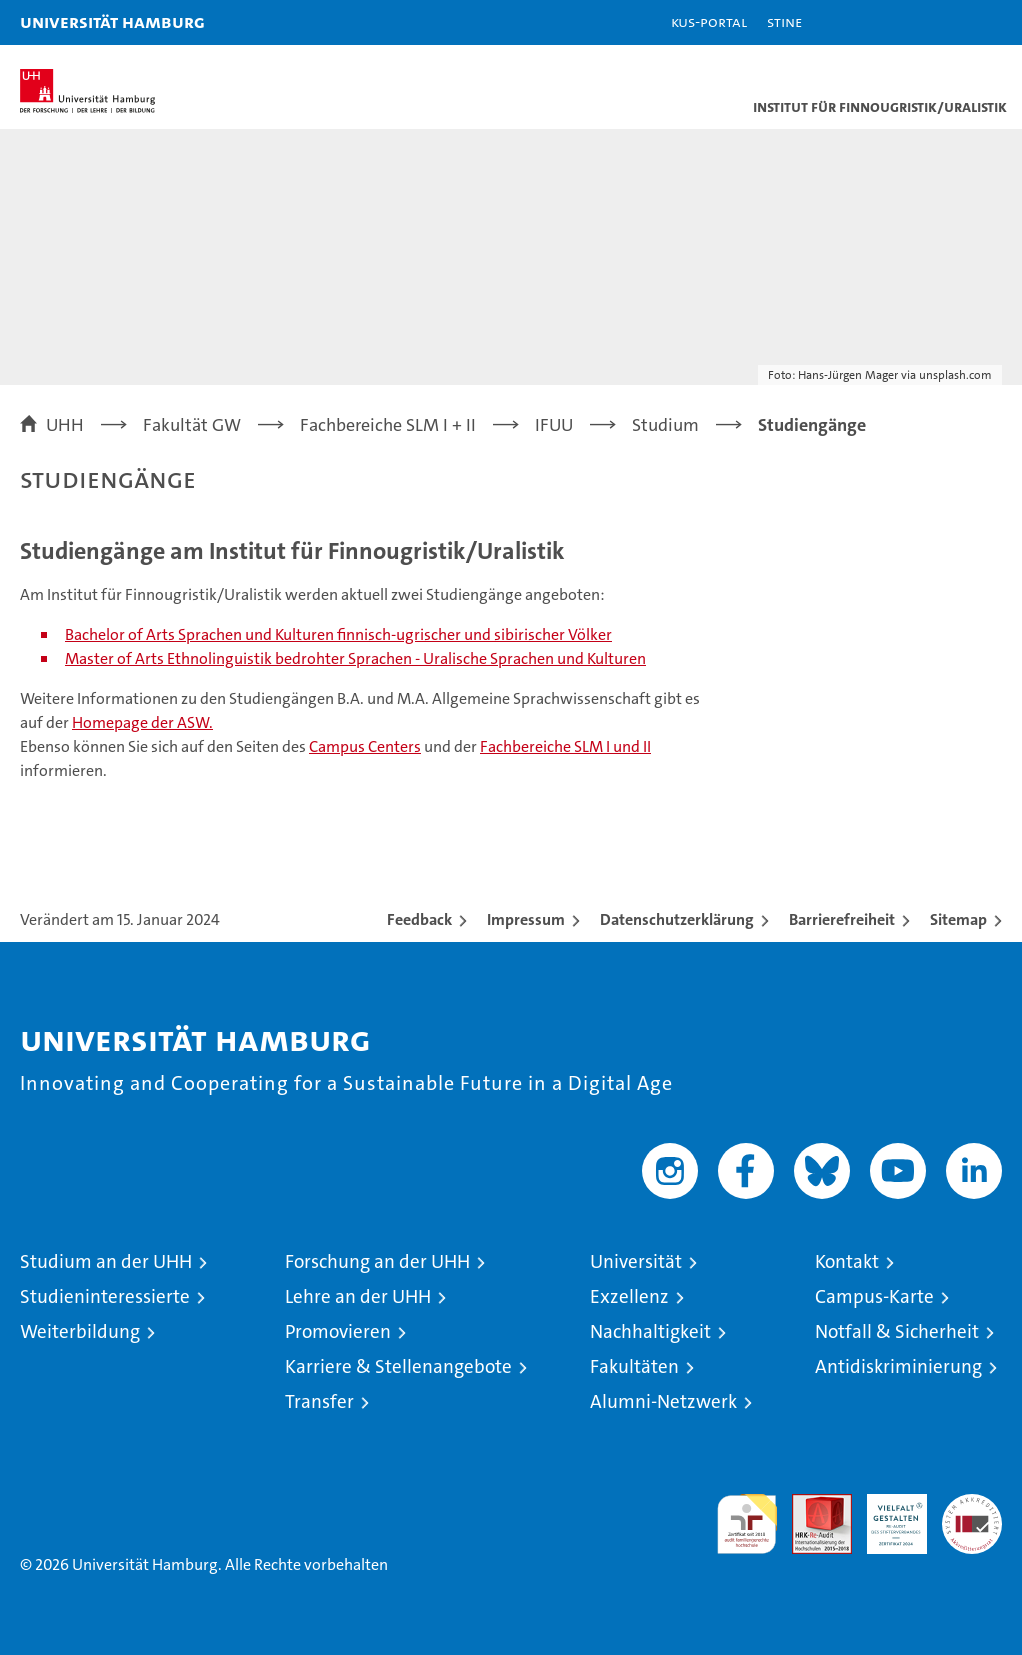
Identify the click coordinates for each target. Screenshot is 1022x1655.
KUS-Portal (709, 21)
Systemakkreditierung (972, 1504)
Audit (811, 1504)
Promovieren (338, 1331)
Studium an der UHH (106, 1261)
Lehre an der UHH (358, 1296)
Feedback (419, 919)
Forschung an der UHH (377, 1261)
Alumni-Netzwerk (663, 1401)
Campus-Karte (874, 1296)
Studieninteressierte (105, 1296)
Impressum (526, 919)
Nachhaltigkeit (650, 1331)
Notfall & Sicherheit (897, 1331)
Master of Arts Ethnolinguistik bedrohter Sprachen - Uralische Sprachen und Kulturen (355, 658)
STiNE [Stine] (784, 21)
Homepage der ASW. (142, 722)
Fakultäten (634, 1366)
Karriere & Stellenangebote (398, 1366)
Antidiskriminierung (898, 1366)
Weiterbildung (80, 1331)
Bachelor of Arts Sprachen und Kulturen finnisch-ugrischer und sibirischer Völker (338, 634)
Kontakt (847, 1261)
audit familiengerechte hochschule (747, 1524)
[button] (944, 22)
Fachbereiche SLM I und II (565, 746)
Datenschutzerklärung (677, 919)
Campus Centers (365, 746)
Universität (636, 1261)
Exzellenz (629, 1296)
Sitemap (958, 919)
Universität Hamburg (112, 21)
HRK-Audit (886, 1515)
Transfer (319, 1401)
